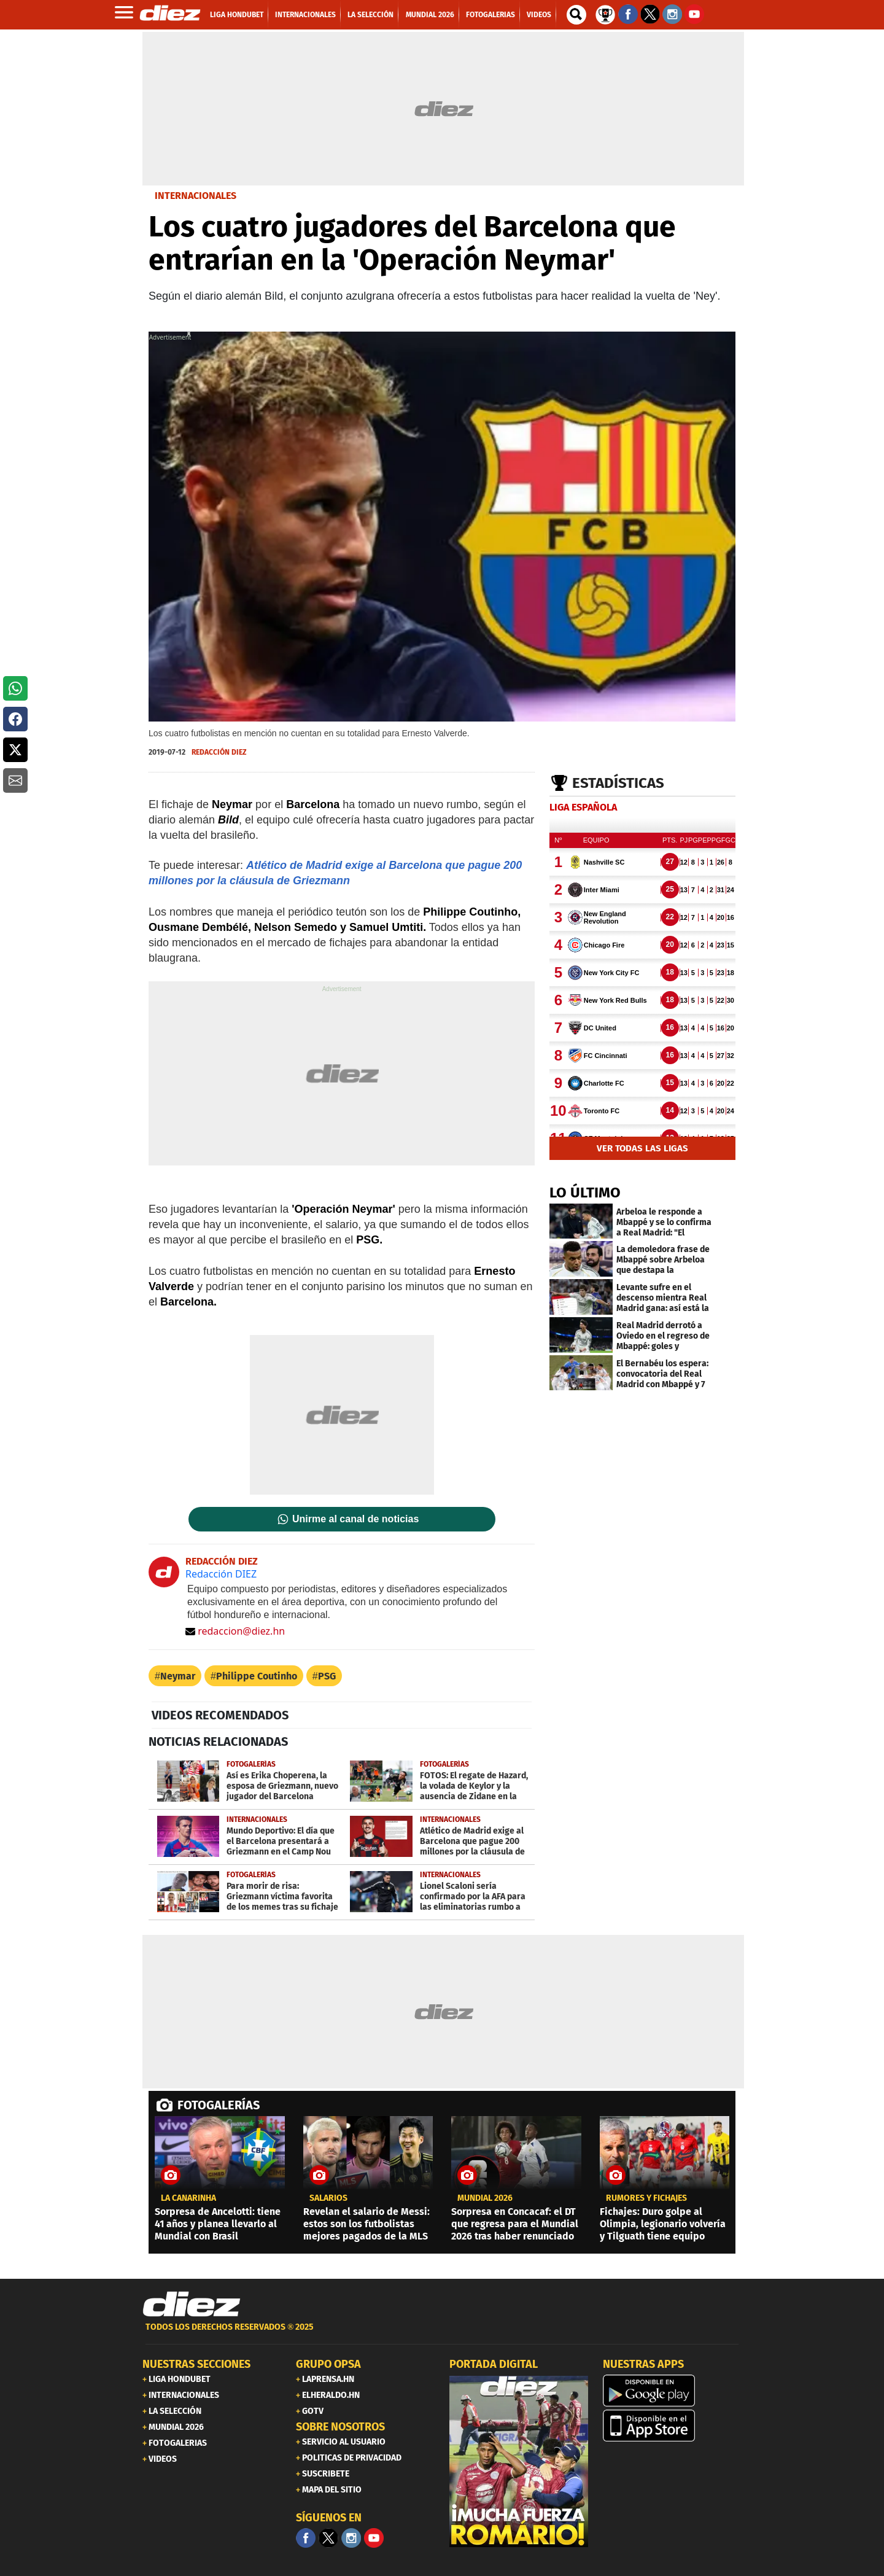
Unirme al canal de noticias (355, 1519)
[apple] (672, 2426)
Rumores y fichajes (646, 2198)
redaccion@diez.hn (235, 1631)
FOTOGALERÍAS (218, 2105)
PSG (327, 1676)
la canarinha (188, 2198)
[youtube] (374, 2538)
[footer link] (442, 2333)
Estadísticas (618, 783)
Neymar (177, 1676)
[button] (15, 688)
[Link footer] (191, 2304)
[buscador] (576, 15)
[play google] (672, 2391)
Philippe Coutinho (256, 1676)
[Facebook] (306, 2538)
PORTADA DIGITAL (493, 2364)
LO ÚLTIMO (585, 1192)
